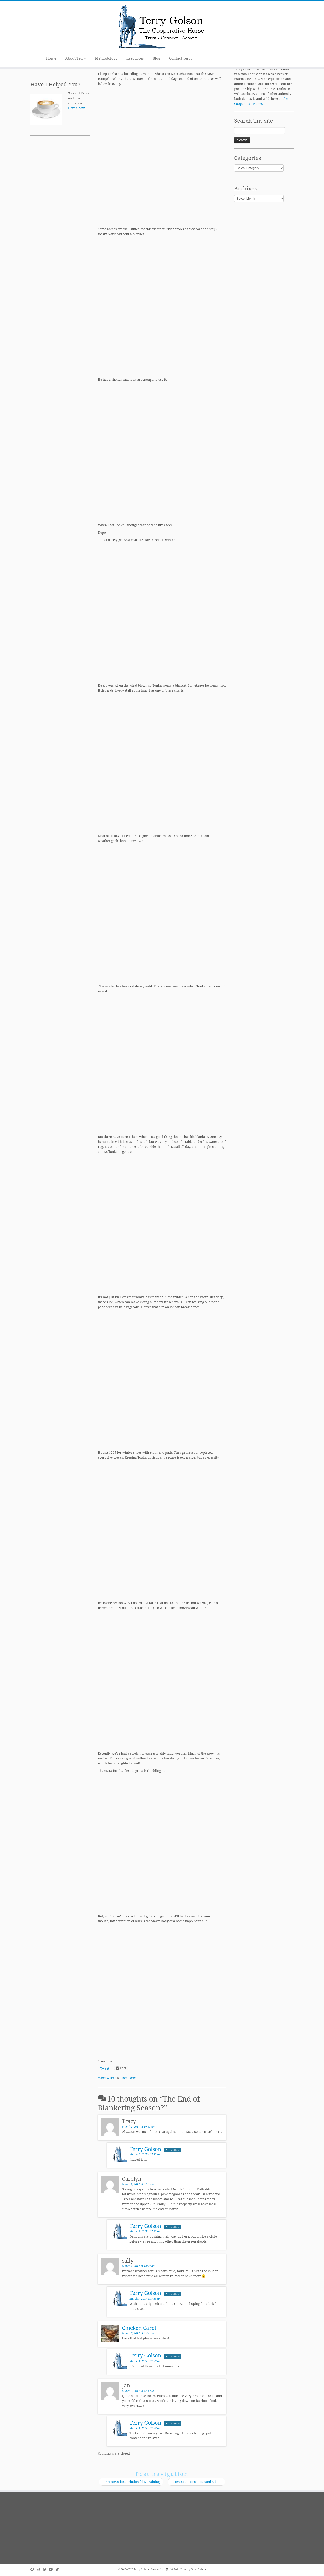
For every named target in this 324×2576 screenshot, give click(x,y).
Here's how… (77, 108)
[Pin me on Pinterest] (46, 2569)
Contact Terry (180, 58)
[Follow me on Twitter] (59, 2569)
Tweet (104, 2068)
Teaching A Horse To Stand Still (196, 2482)
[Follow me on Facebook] (33, 2569)
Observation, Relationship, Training (131, 2482)
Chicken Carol (139, 2327)
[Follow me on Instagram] (40, 2569)
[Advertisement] (60, 208)
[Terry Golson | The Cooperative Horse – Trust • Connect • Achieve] (162, 27)
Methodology (106, 58)
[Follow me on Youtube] (52, 2569)
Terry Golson (128, 2078)
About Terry (75, 58)
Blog (156, 58)
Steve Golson (198, 2569)
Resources (135, 58)
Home (51, 58)
